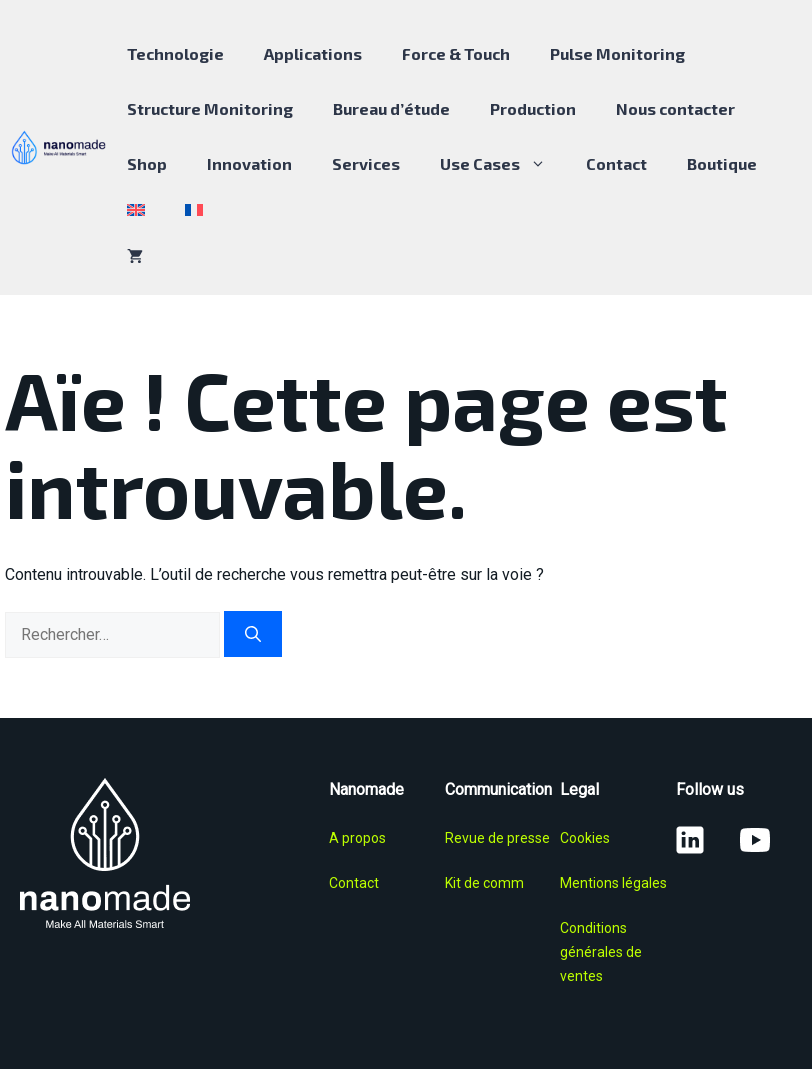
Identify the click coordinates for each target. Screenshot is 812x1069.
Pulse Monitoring (617, 53)
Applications (313, 53)
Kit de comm (484, 883)
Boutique (722, 163)
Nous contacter (675, 108)
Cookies (585, 838)
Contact (616, 163)
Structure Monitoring (210, 108)
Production (533, 108)
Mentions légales (613, 883)
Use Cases (503, 164)
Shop (147, 163)
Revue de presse (497, 838)
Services (366, 163)
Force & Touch (456, 53)
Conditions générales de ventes (601, 952)
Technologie (175, 53)
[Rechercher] (253, 634)
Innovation (249, 163)
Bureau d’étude (391, 108)
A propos (357, 838)
